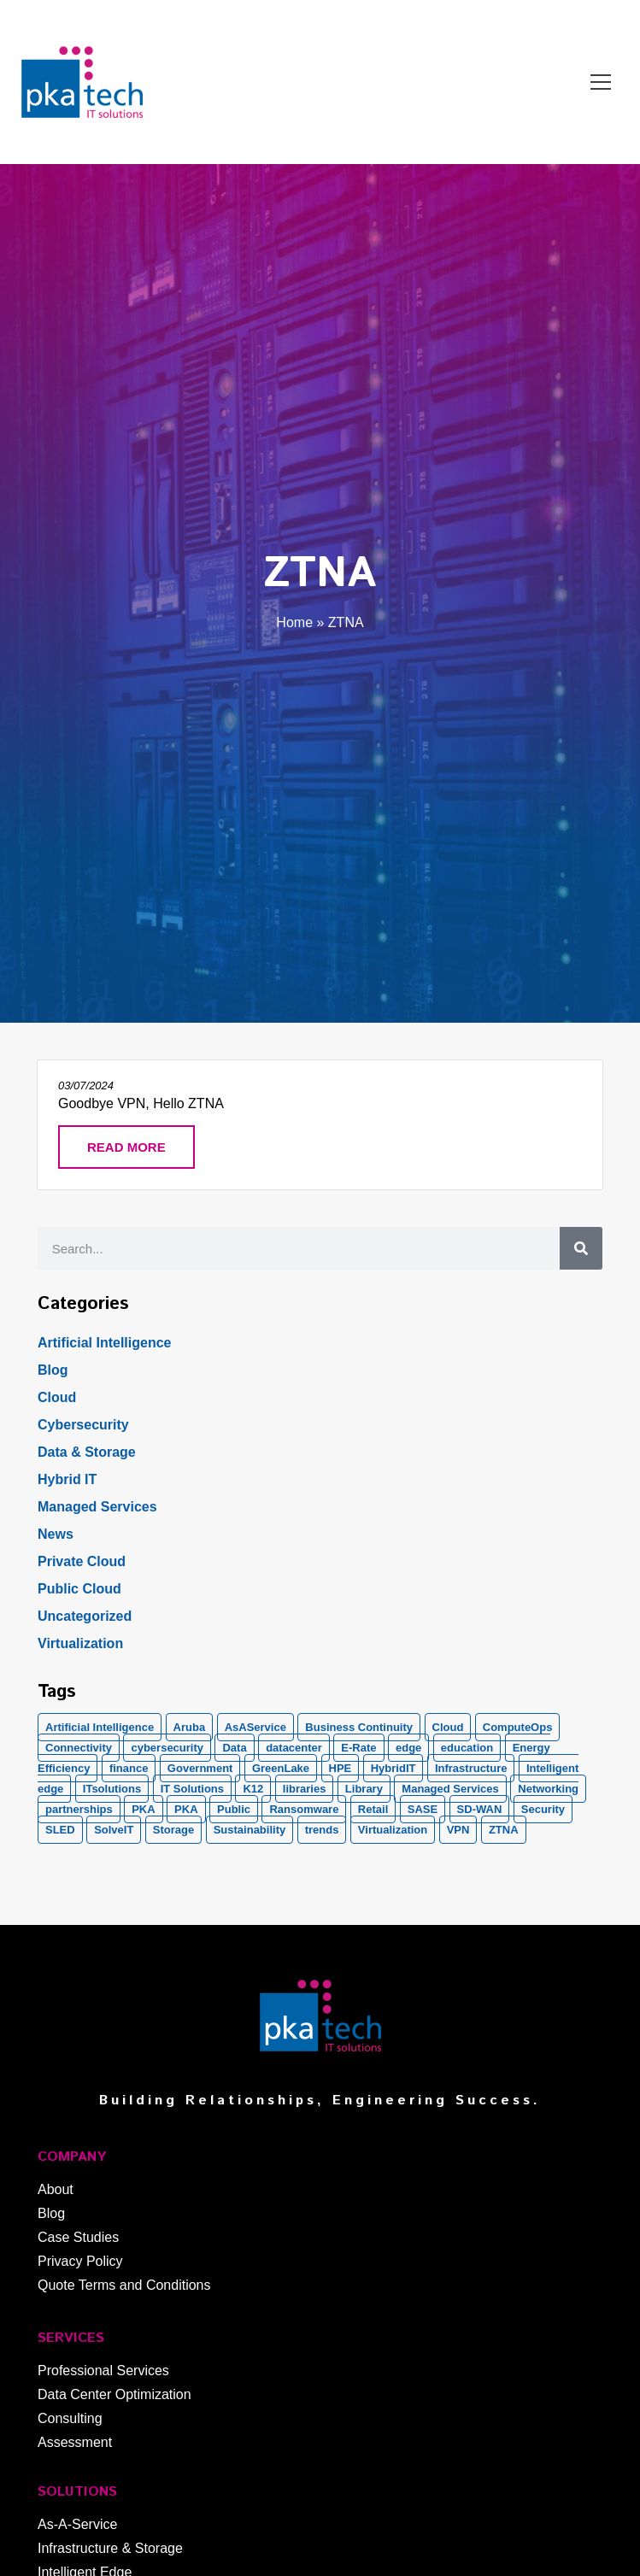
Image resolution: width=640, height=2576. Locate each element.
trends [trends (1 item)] (322, 1829)
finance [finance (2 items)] (129, 1768)
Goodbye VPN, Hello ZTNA (141, 1103)
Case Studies (78, 2237)
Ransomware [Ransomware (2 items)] (303, 1809)
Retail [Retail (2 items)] (373, 1809)
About (55, 2189)
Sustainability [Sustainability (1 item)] (250, 1829)
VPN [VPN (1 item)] (458, 1829)
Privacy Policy (80, 2261)
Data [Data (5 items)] (234, 1747)
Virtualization (80, 1643)
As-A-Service (77, 2524)
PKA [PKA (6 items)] (185, 1809)
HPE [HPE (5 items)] (340, 1768)
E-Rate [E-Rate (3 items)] (358, 1747)
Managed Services (97, 1506)
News (55, 1534)
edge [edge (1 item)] (408, 1747)
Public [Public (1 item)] (233, 1809)
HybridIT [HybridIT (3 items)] (393, 1768)
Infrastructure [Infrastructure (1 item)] (471, 1768)
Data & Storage (87, 1452)
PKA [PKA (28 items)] (143, 1809)
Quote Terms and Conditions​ (124, 2285)
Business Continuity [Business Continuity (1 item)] (359, 1727)
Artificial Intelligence (104, 1342)
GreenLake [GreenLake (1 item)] (280, 1768)
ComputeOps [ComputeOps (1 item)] (518, 1727)
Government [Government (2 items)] (200, 1768)
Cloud (57, 1397)
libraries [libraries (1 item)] (304, 1788)
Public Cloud (79, 1588)
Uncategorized (85, 1616)
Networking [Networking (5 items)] (548, 1788)
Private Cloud (82, 1561)
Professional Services (103, 2370)
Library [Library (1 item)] (364, 1788)
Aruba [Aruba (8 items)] (189, 1727)
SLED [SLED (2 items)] (60, 1829)
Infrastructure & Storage (110, 2548)
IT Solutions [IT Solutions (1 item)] (192, 1788)
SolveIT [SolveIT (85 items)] (113, 1829)
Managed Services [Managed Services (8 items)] (450, 1788)
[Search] (581, 1248)
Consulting (70, 2418)
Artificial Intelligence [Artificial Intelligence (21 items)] (99, 1727)
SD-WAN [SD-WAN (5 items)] (479, 1809)
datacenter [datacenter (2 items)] (294, 1747)
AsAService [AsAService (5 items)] (255, 1727)
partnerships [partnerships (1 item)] (79, 1809)
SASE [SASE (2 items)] (422, 1809)
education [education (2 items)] (467, 1747)
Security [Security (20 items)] (543, 1809)
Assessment (75, 2442)
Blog (53, 1370)
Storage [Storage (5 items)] (173, 1829)
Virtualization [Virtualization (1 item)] (392, 1829)
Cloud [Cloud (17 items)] (448, 1727)
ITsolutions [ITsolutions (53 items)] (112, 1788)
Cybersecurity (83, 1424)
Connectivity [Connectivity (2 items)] (78, 1747)
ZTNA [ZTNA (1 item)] (504, 1829)
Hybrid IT (67, 1479)
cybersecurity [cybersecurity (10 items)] (167, 1747)
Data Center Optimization (114, 2394)
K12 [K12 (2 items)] (253, 1788)
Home (294, 622)
